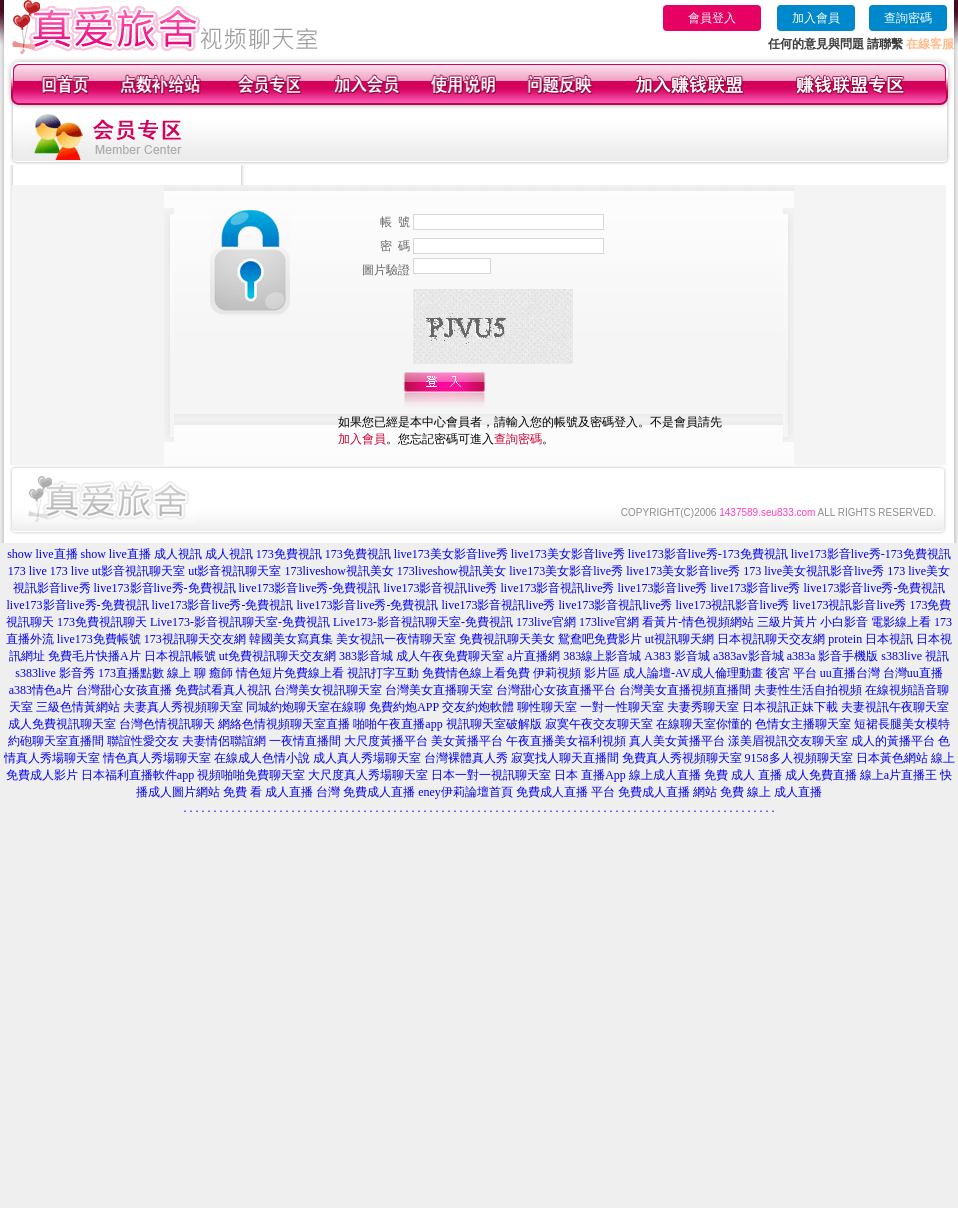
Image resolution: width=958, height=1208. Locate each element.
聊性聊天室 (547, 707)
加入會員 (816, 18)
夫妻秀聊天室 (703, 707)
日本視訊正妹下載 (790, 707)
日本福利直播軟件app (137, 775)
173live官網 (546, 622)
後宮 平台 (791, 673)
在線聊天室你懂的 (704, 724)
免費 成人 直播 (743, 775)
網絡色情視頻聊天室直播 (284, 724)
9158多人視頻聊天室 (799, 758)
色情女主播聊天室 (803, 724)
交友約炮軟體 (478, 707)
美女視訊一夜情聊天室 (396, 639)
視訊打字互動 (383, 673)
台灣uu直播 (913, 673)
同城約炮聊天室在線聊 (306, 707)
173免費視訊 (289, 554)
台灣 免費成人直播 (365, 792)
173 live (27, 571)
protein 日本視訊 (870, 639)
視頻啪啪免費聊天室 (251, 775)
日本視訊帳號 (180, 656)
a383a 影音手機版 (833, 656)
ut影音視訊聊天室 (138, 571)
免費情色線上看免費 (476, 673)
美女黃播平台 (467, 741)
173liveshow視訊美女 (339, 571)
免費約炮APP (404, 707)
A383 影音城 (677, 656)
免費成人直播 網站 (667, 792)
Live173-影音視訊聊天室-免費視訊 (240, 622)
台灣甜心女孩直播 (124, 690)
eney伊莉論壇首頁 (465, 792)
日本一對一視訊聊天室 (491, 775)
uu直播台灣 (850, 673)
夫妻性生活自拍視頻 (808, 690)
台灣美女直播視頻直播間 (685, 690)
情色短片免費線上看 (290, 673)
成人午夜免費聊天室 (450, 656)
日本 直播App (590, 775)
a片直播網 (533, 656)
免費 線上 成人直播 (771, 792)
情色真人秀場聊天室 (157, 758)
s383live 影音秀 (55, 673)
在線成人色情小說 (262, 758)
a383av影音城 (748, 656)
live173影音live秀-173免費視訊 (708, 554)
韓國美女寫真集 (291, 639)
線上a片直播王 (898, 775)
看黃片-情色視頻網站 (698, 622)
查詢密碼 (908, 18)
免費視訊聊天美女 (507, 639)
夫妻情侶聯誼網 (224, 741)
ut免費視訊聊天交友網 (277, 656)
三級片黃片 (787, 622)
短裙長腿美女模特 (902, 724)
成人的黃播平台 (893, 741)
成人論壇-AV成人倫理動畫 (693, 673)
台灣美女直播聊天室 (439, 690)
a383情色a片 (41, 690)
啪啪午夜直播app (397, 724)
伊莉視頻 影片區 (576, 673)
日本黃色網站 (892, 758)
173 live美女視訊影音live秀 (813, 571)
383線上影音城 (602, 656)
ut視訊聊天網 (679, 639)
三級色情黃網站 (78, 707)
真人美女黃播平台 (677, 741)
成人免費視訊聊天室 (62, 724)
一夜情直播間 (305, 741)
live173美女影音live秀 (451, 554)
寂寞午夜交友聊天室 (599, 724)
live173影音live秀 (662, 588)
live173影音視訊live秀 (440, 588)
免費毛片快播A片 (94, 656)
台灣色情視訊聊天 (167, 724)
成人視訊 (178, 554)
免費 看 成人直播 (268, 792)
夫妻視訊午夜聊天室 (895, 707)
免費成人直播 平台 (565, 792)
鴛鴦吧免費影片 (600, 639)
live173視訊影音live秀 (732, 605)
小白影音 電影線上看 (875, 622)
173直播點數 (131, 673)
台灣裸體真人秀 (466, 758)
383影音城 (366, 656)
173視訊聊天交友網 (195, 639)
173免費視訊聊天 (102, 622)
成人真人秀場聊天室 (367, 758)
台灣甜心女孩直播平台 (556, 690)
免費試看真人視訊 (223, 690)
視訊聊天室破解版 (494, 724)
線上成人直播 (665, 775)
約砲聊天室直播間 (56, 741)
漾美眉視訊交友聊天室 (788, 741)
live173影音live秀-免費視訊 (165, 588)
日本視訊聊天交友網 (771, 639)
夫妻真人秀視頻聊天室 (183, 707)
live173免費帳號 (99, 639)
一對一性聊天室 (622, 707)
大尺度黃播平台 (386, 741)
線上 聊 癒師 (200, 673)
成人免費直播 (821, 775)
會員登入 (712, 18)
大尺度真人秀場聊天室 (368, 775)
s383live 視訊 (915, 656)
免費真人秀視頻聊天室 (682, 758)
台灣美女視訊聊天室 (328, 690)
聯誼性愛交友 (143, 741)
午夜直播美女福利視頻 (566, 741)
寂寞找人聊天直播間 (565, 758)
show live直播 (42, 554)
